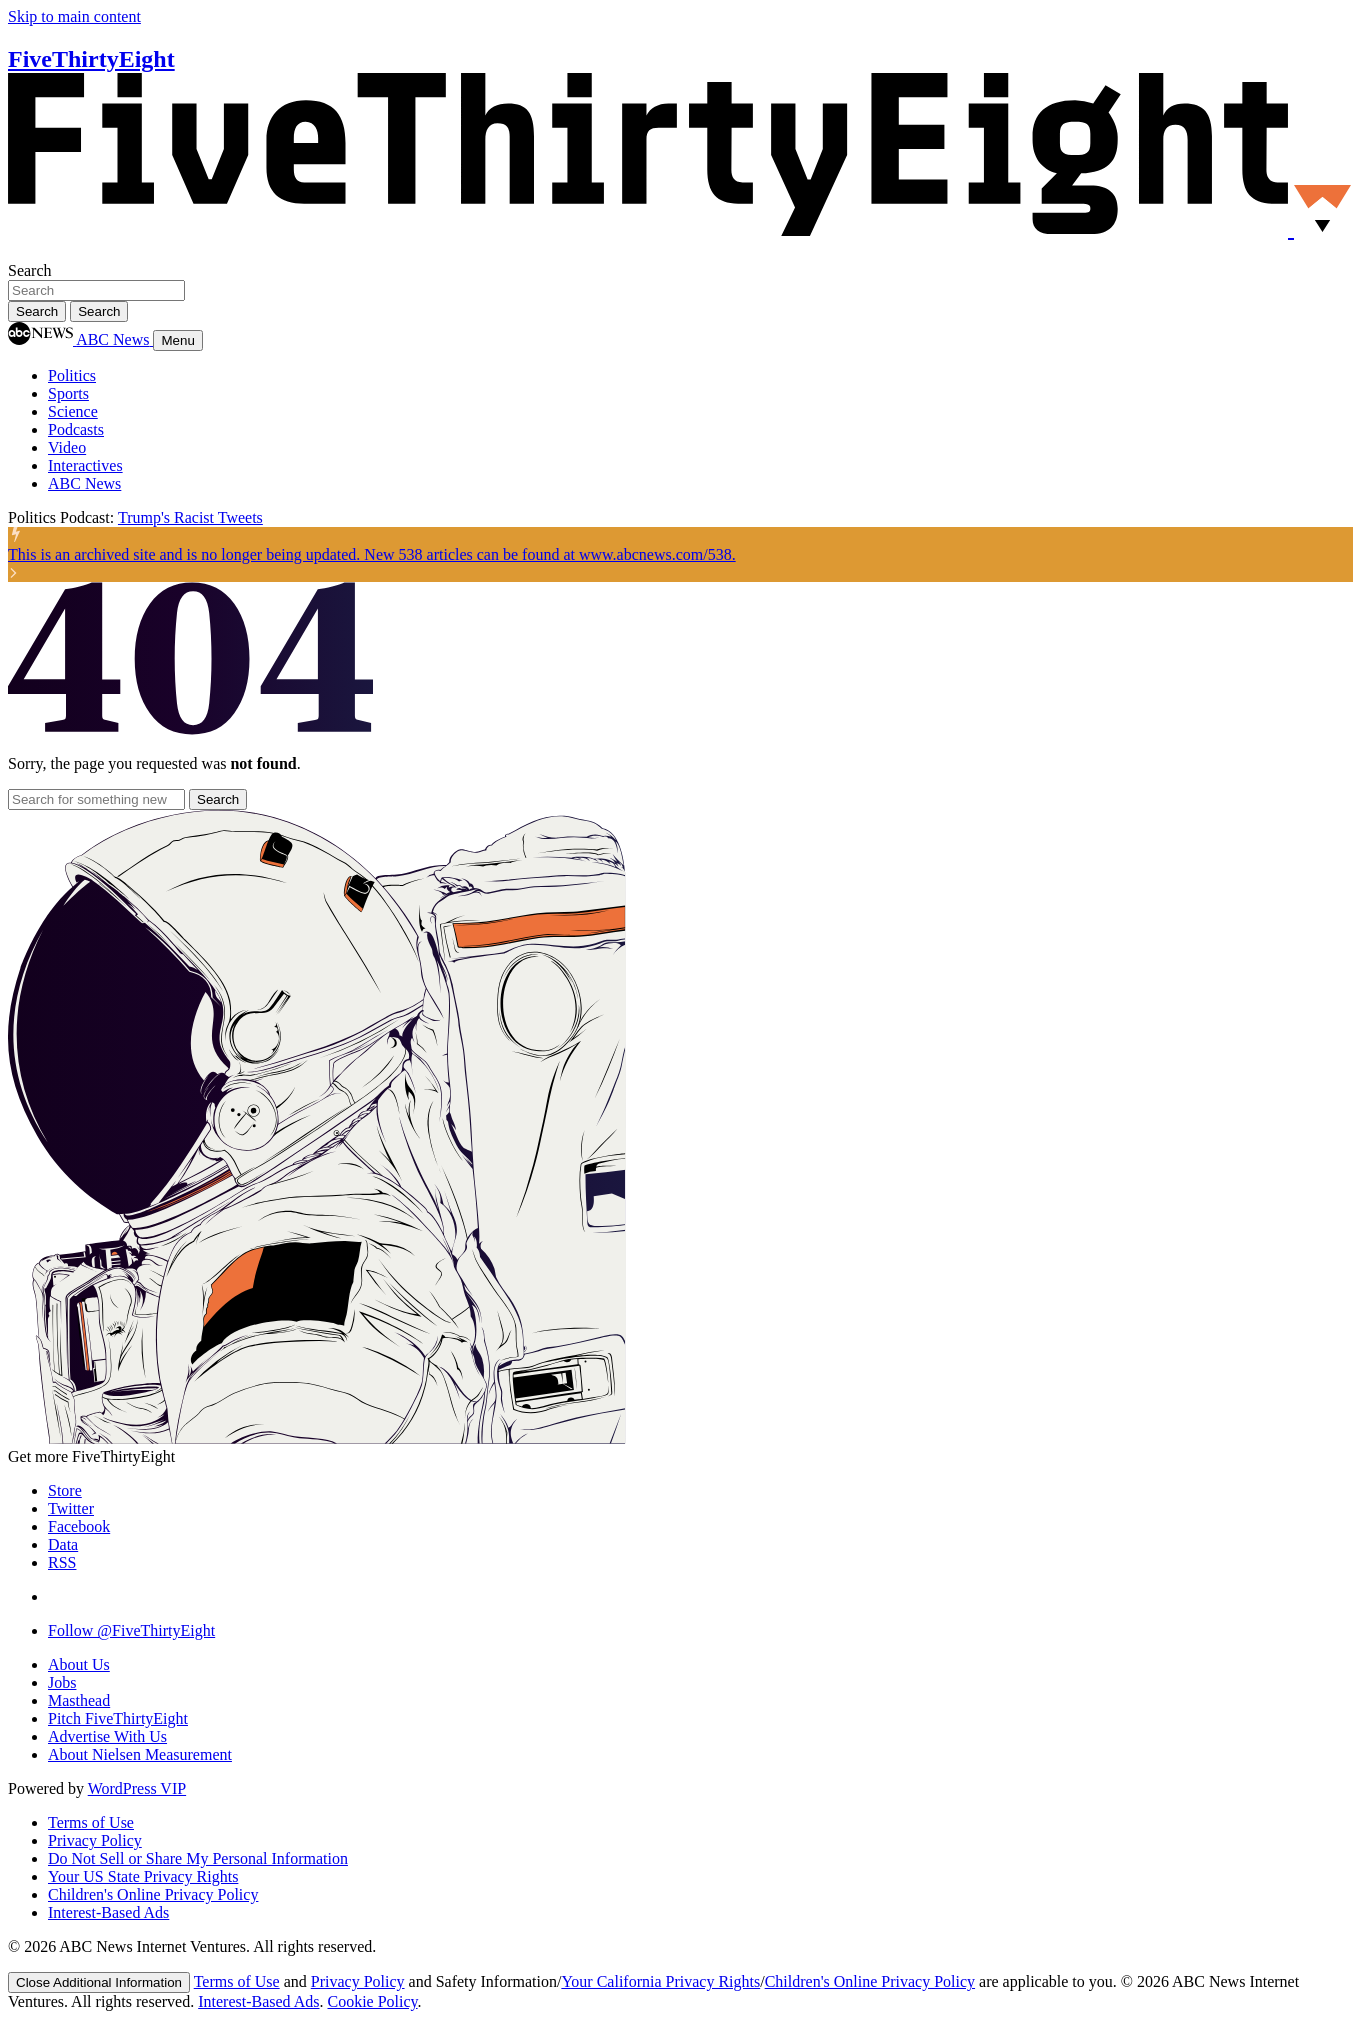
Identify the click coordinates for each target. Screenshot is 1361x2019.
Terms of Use (91, 1822)
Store (65, 1490)
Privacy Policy (95, 1840)
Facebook (79, 1526)
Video (67, 447)
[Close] (99, 1982)
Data (63, 1544)
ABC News (84, 483)
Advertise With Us (107, 1736)
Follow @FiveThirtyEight (131, 1630)
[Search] (99, 311)
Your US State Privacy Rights (143, 1876)
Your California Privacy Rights (660, 1981)
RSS (62, 1562)
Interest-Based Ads (108, 1912)
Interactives (85, 465)
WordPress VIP (137, 1788)
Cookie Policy (373, 2001)
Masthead (79, 1700)
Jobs (62, 1682)
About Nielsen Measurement (140, 1754)
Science (73, 411)
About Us (79, 1664)
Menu (177, 340)
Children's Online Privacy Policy (153, 1894)
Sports (68, 393)
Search (30, 270)
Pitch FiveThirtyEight (118, 1718)
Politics (72, 375)
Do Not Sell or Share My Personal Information (198, 1858)
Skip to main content (74, 16)
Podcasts (76, 429)
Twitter (71, 1508)
